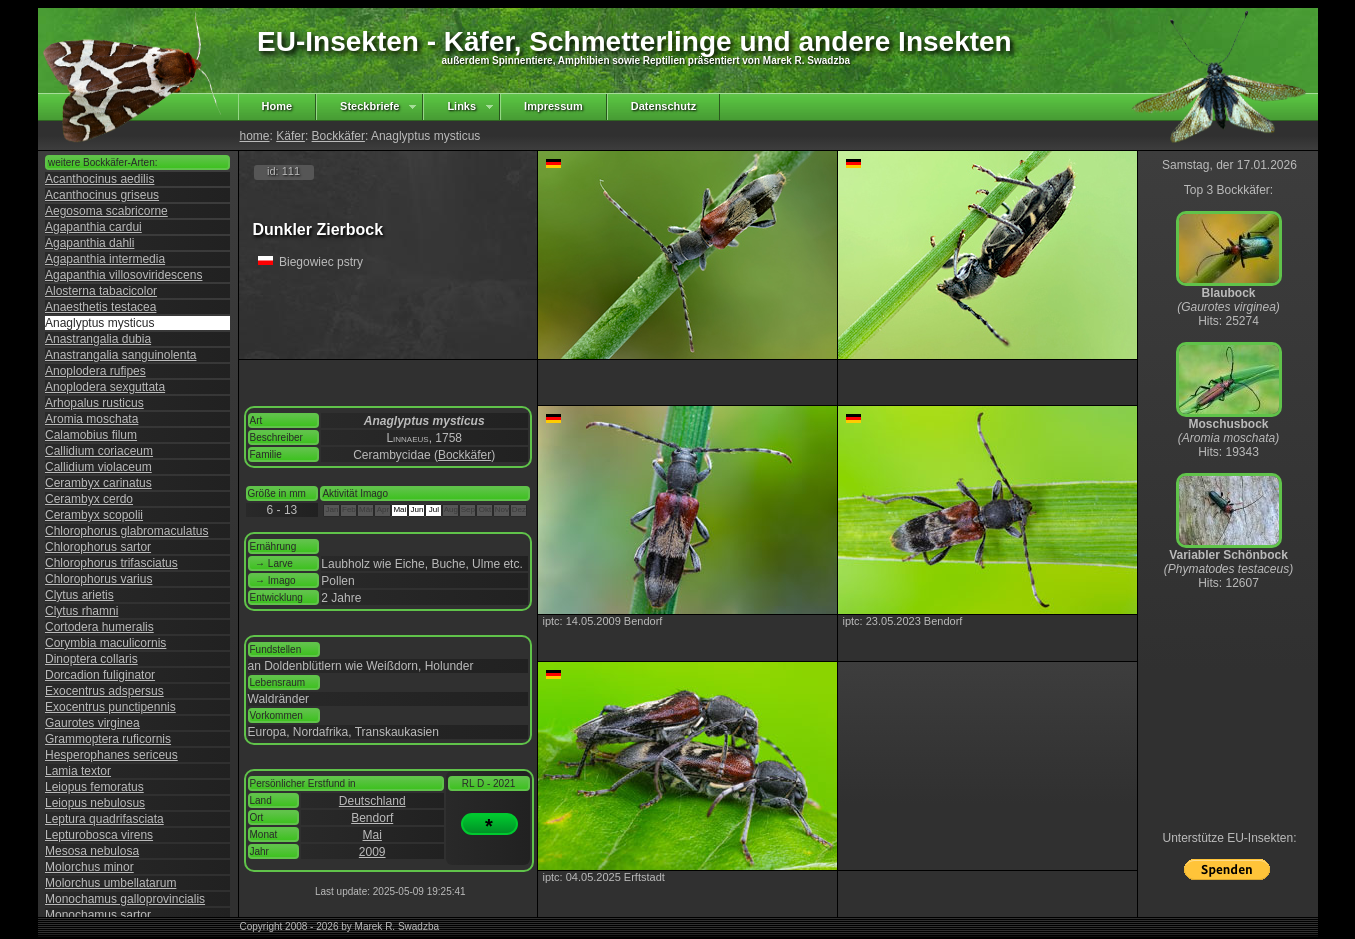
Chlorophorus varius (98, 579)
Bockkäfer (338, 136)
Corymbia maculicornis (105, 643)
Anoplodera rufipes (95, 371)
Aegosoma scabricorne (106, 211)
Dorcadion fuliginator (100, 675)
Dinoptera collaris (91, 659)
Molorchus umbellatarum (110, 883)
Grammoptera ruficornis (108, 739)
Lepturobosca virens (99, 835)
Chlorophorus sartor (98, 547)
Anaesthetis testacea (100, 307)
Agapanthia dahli (89, 243)
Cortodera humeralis (99, 627)
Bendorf (372, 818)
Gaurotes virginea (92, 723)
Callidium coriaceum (99, 451)
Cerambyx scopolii (94, 515)
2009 (372, 852)
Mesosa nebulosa (92, 851)
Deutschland (372, 801)
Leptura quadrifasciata (104, 819)
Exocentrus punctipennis (110, 707)
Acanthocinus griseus (102, 195)
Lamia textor (78, 771)
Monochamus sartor (98, 915)
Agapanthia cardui (93, 227)
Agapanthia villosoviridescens (123, 275)
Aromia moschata (91, 419)
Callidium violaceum (98, 467)
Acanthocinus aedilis (99, 179)
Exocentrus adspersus (104, 691)
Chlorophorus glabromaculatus (126, 531)
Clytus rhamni (81, 611)
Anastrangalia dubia (98, 339)
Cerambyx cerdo (89, 499)
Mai (372, 835)
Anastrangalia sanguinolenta (120, 355)
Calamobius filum (91, 435)
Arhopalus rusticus (94, 403)
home (255, 136)
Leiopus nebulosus (95, 803)
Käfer (290, 136)
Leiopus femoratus (94, 787)
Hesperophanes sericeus (111, 755)
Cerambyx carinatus (98, 483)
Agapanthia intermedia (105, 259)
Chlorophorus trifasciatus (111, 563)
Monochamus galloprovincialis (125, 899)
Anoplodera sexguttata (105, 387)
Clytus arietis (79, 595)
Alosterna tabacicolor (101, 291)
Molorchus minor (89, 867)
